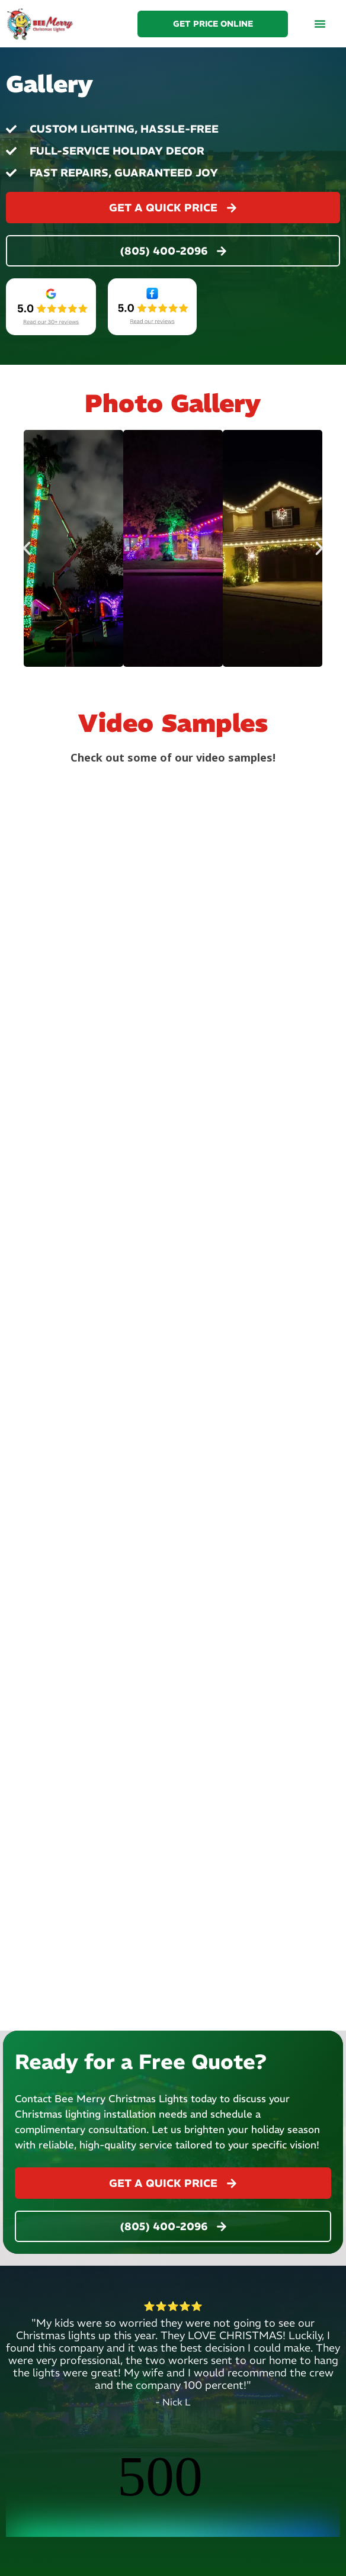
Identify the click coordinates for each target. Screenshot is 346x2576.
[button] (320, 24)
